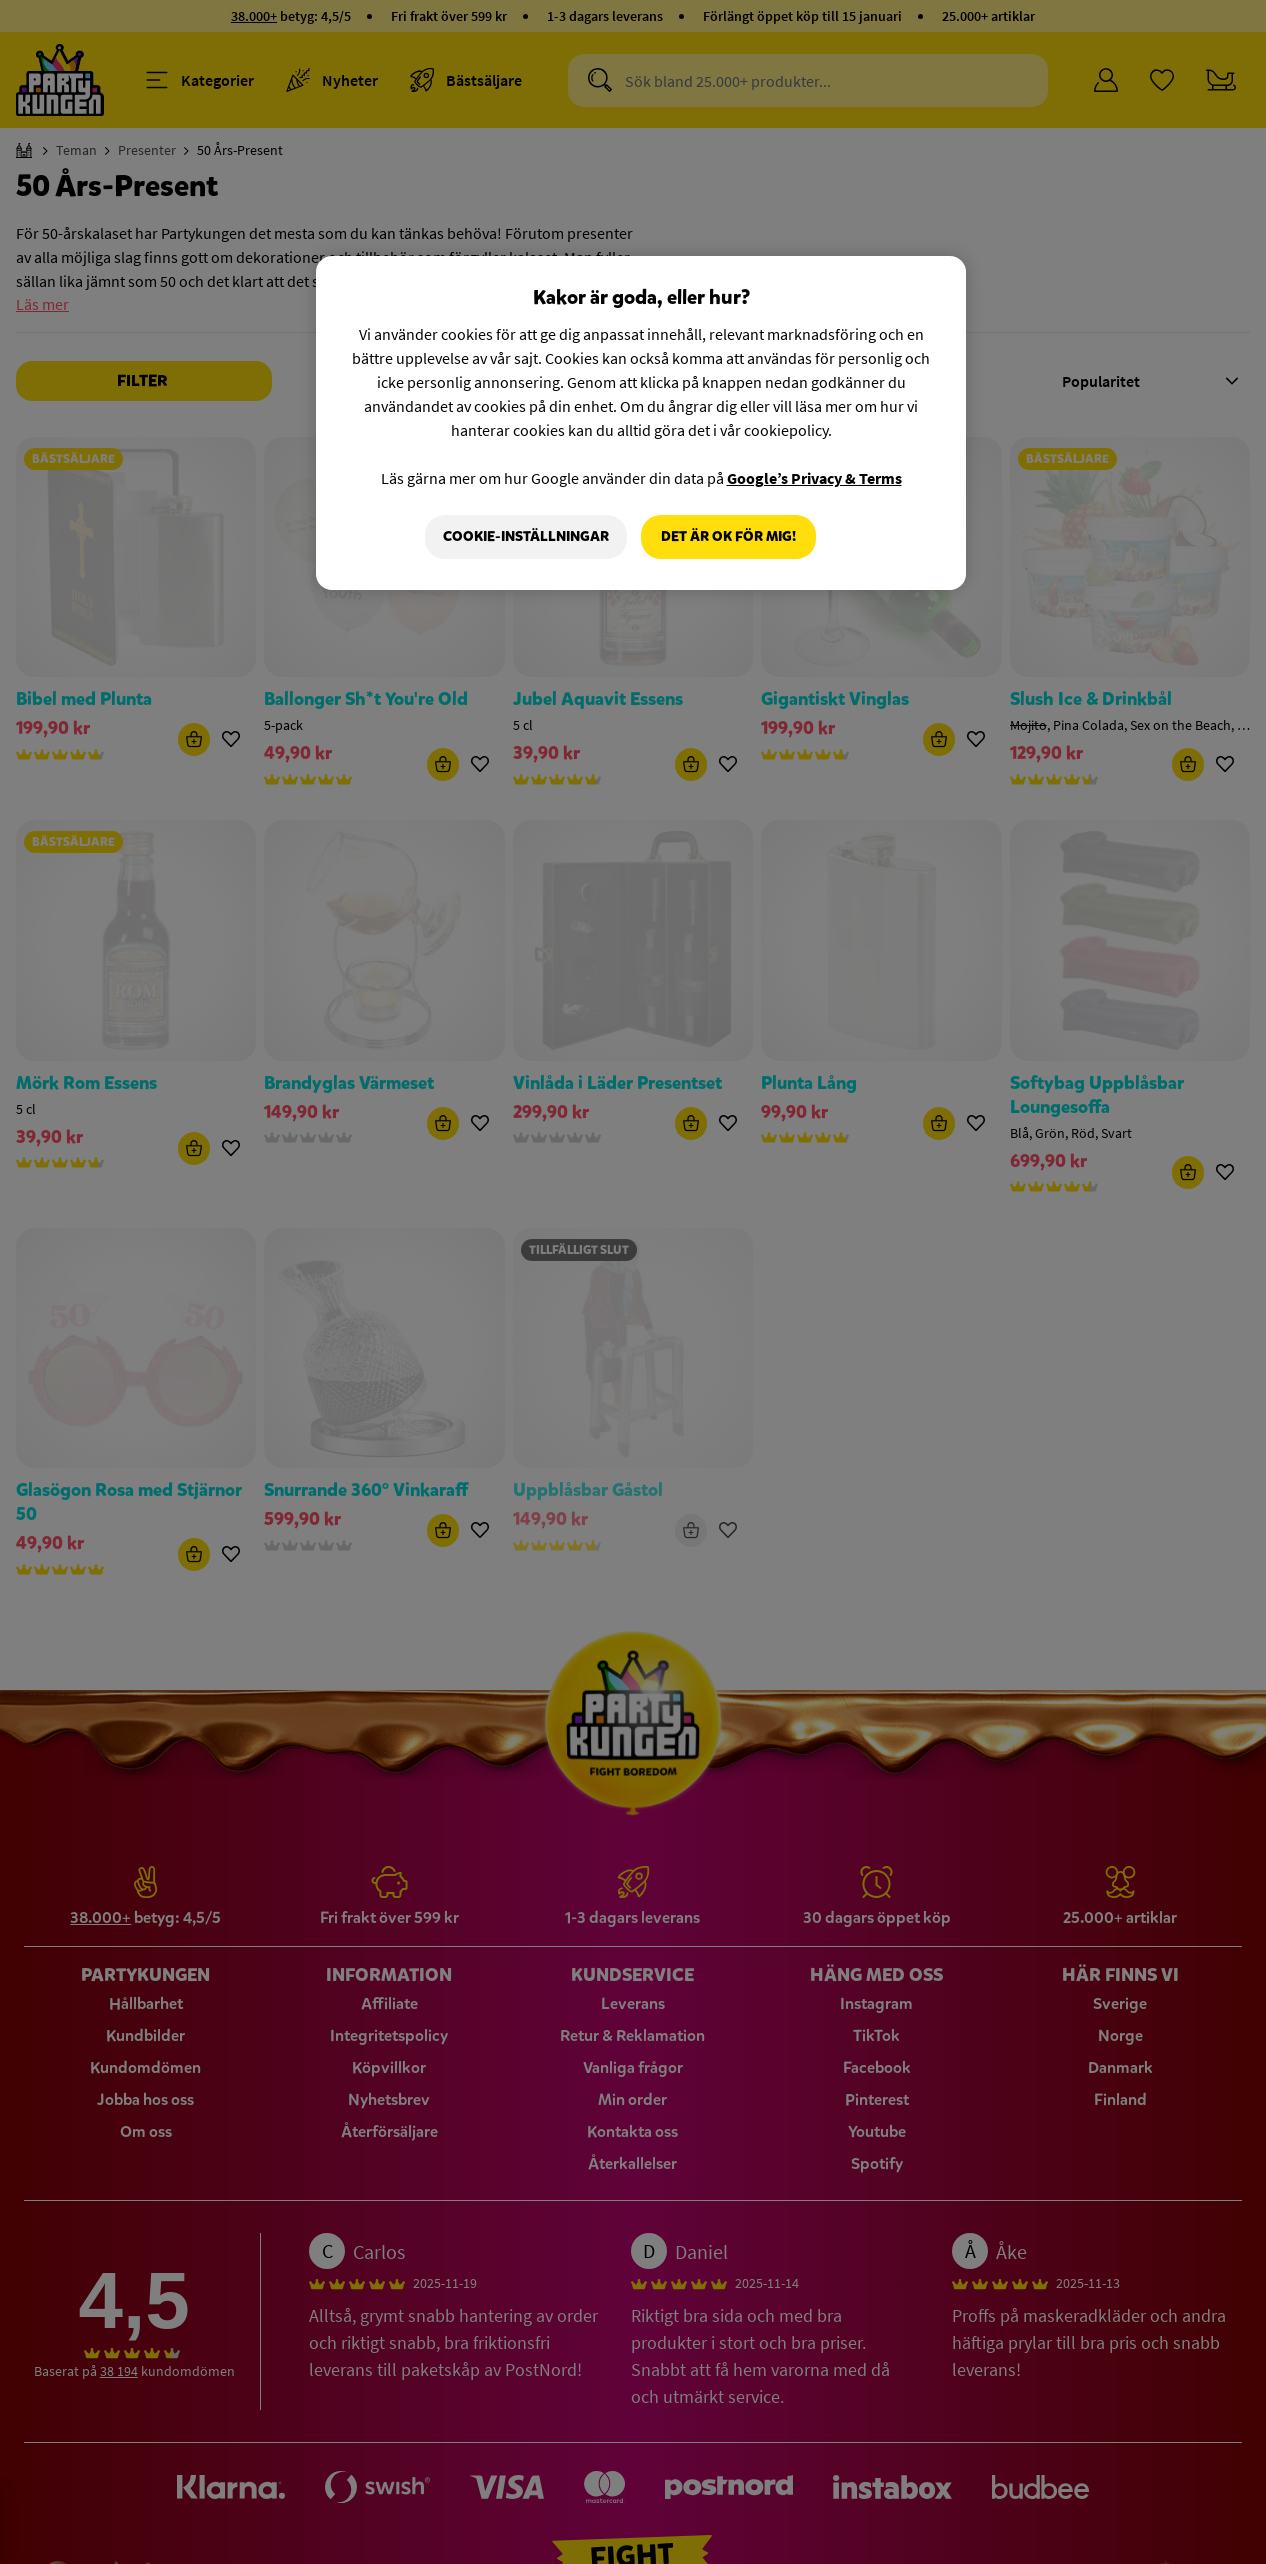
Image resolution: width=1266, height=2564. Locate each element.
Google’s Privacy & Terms (814, 478)
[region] (641, 423)
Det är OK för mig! (728, 536)
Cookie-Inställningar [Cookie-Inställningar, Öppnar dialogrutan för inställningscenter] (526, 536)
